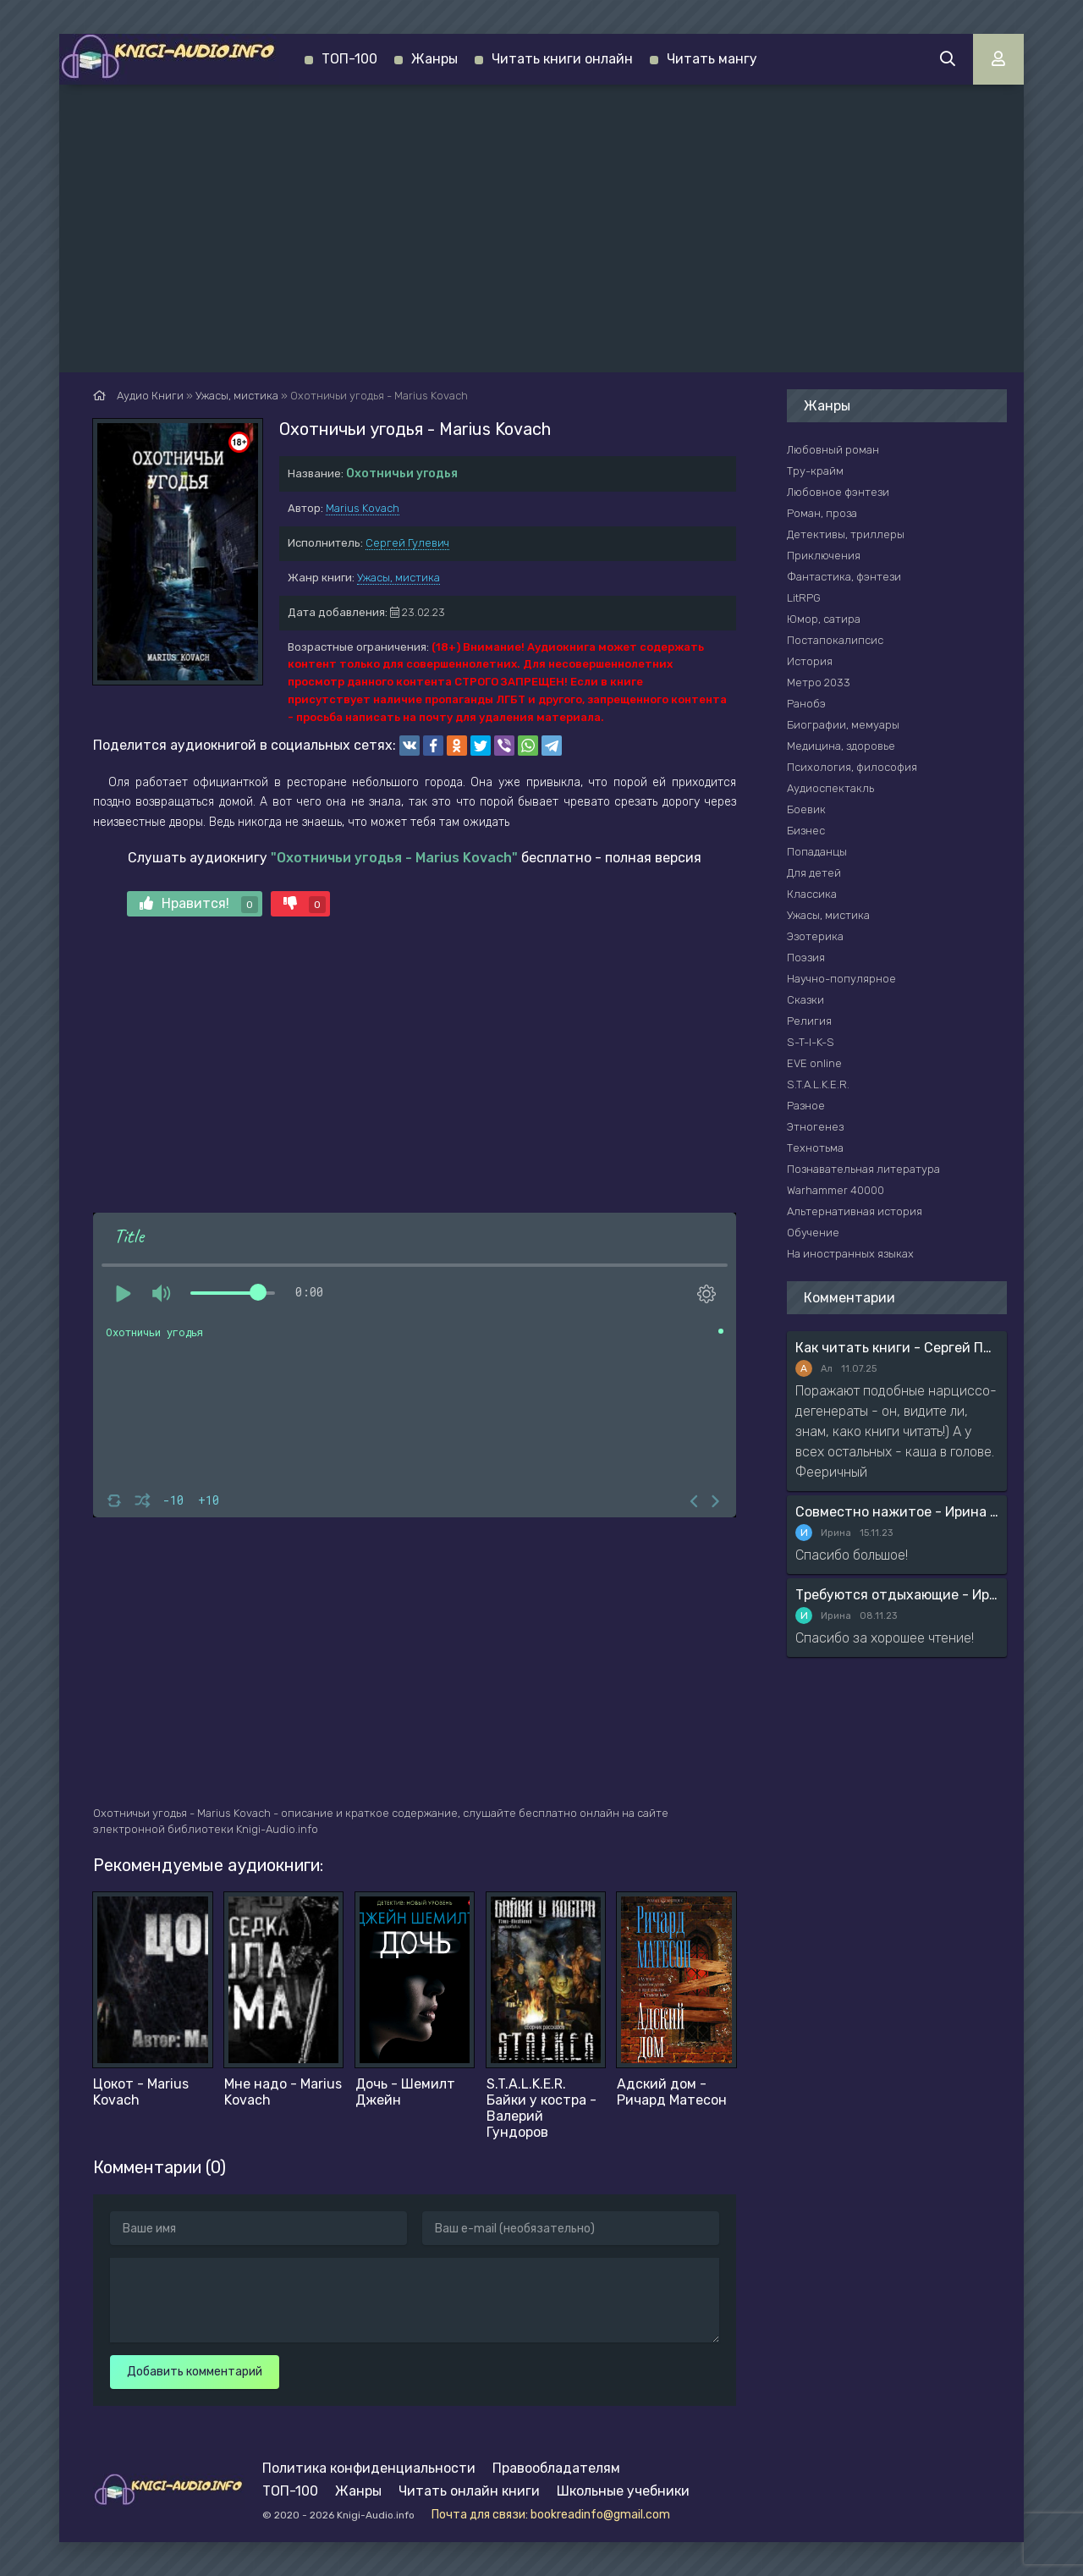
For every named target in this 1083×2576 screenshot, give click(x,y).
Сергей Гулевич (407, 543)
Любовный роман (833, 449)
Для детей (814, 873)
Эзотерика (815, 936)
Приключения (823, 555)
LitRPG (804, 598)
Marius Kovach (362, 508)
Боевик (806, 809)
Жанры (434, 59)
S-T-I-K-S (810, 1042)
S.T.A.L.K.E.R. (818, 1084)
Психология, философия (852, 767)
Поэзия (806, 957)
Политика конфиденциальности (369, 2468)
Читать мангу (712, 59)
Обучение (813, 1232)
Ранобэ (806, 703)
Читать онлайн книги (469, 2491)
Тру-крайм (815, 471)
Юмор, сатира (823, 619)
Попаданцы (817, 851)
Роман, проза (822, 513)
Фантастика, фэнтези (844, 576)
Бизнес (806, 830)
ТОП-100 (349, 59)
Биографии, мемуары (843, 724)
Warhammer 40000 (835, 1190)
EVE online (814, 1063)
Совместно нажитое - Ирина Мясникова (896, 1512)
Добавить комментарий (194, 2371)
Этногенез (815, 1126)
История (810, 661)
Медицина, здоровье (841, 746)
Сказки (805, 1000)
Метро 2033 (818, 682)
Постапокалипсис (835, 640)
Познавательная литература (863, 1169)
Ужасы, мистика (398, 577)
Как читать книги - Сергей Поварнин (896, 1348)
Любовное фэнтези (838, 492)
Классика (812, 894)
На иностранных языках (850, 1253)
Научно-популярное (841, 978)
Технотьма (815, 1148)
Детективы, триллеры (845, 534)
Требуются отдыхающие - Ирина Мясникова (896, 1595)
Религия (809, 1021)
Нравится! (199, 904)
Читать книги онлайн (562, 59)
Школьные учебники (623, 2491)
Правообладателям (556, 2468)
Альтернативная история (854, 1211)
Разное (806, 1105)
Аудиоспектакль (830, 788)
